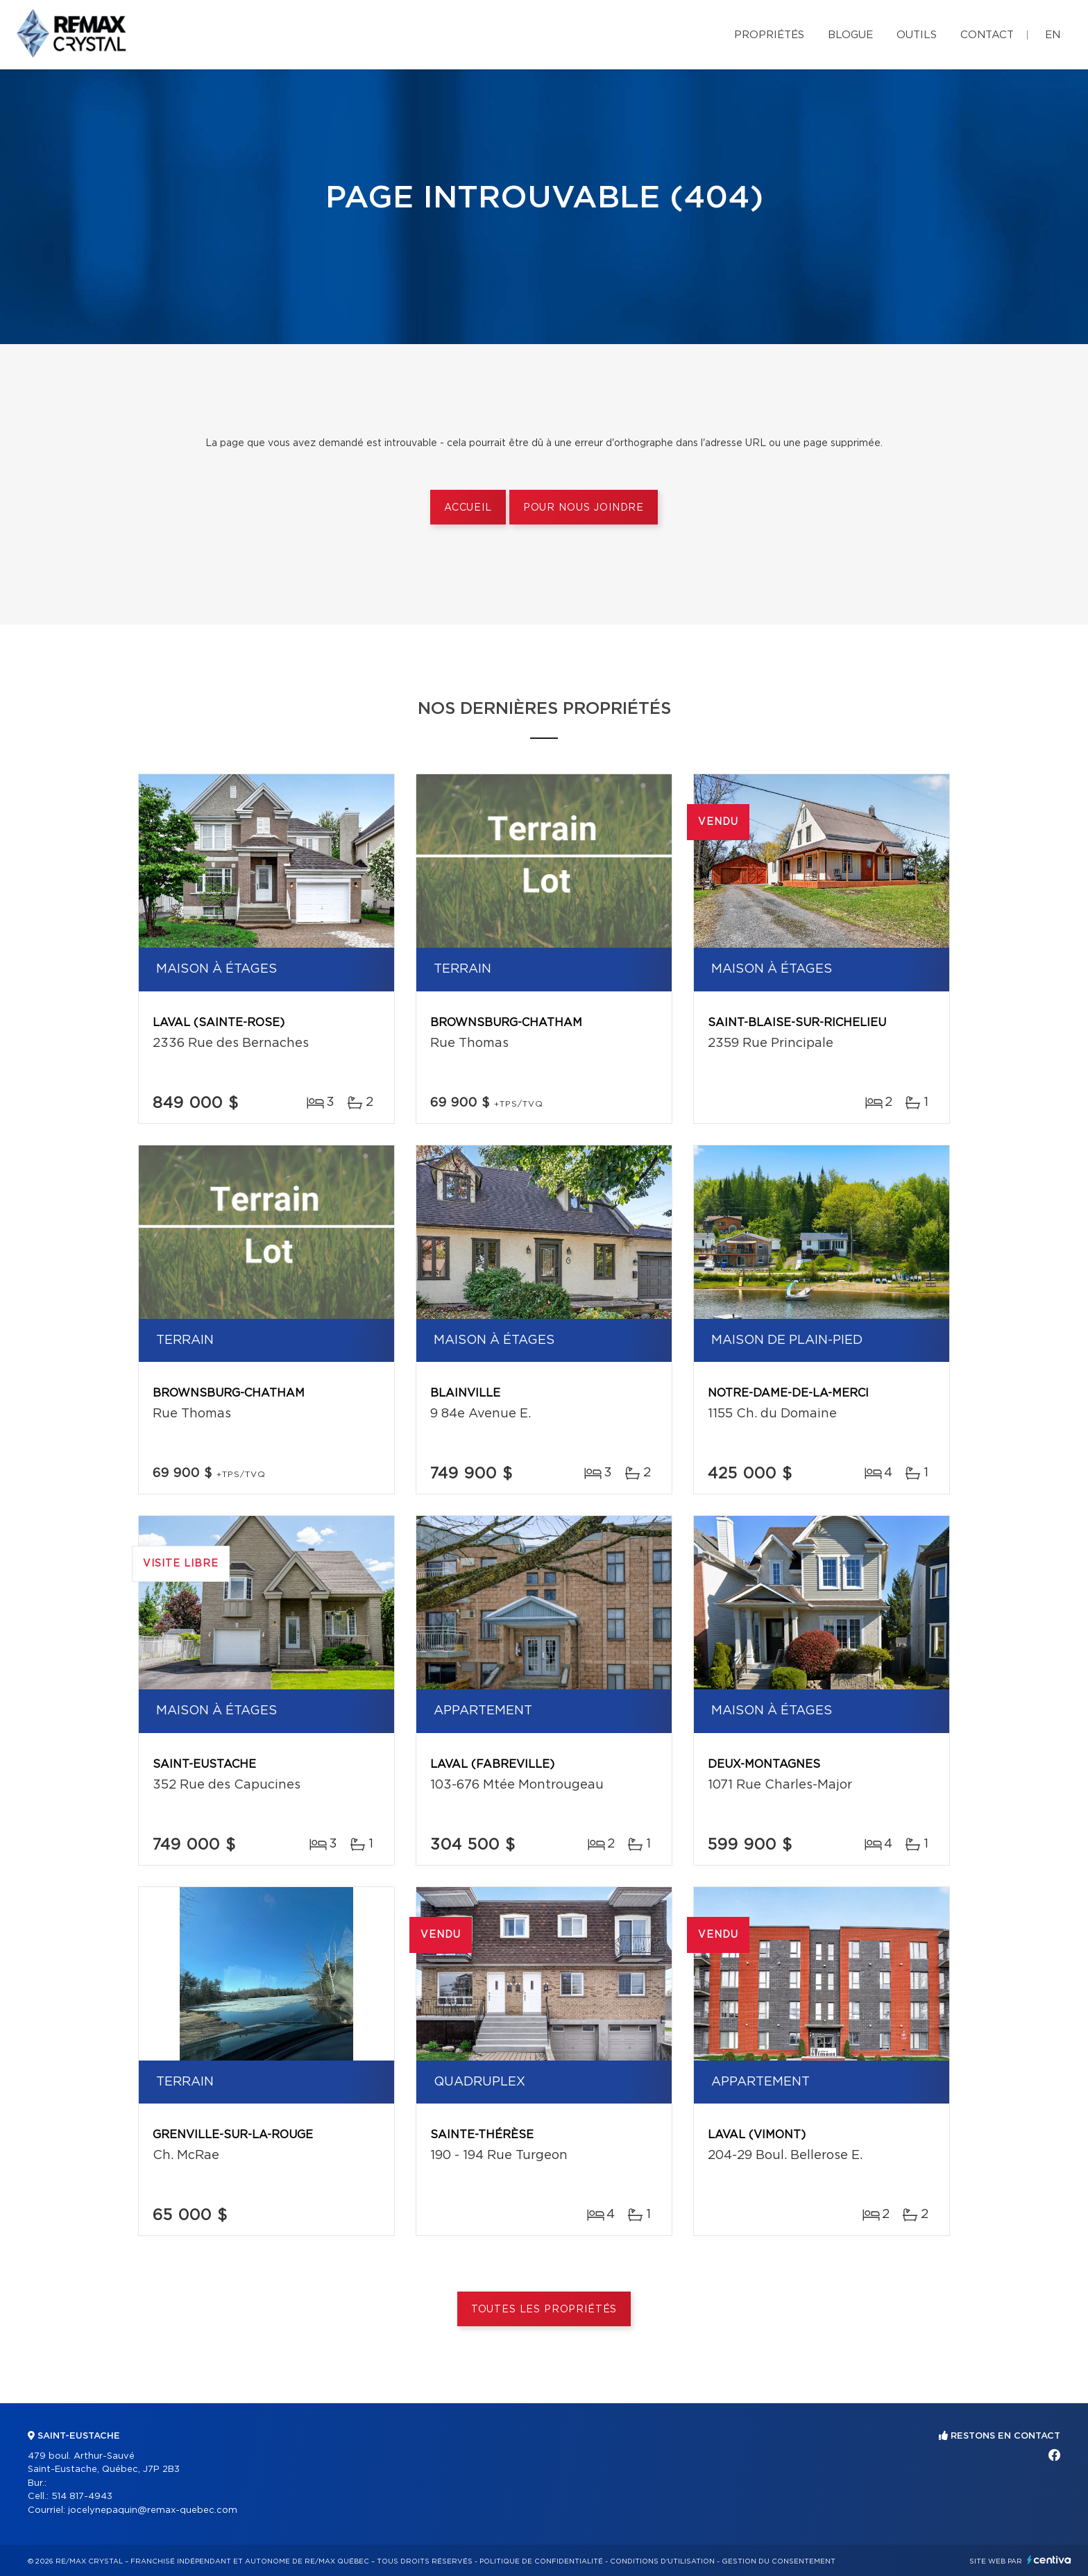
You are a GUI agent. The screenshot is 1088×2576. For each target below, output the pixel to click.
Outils (916, 35)
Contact (987, 35)
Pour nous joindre (583, 508)
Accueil (468, 508)
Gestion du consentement (778, 2561)
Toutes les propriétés (544, 2309)
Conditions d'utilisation (662, 2561)
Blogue (850, 35)
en (1052, 35)
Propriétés (769, 35)
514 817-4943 (81, 2496)
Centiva (1049, 2559)
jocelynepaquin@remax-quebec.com (152, 2510)
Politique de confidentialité (541, 2561)
